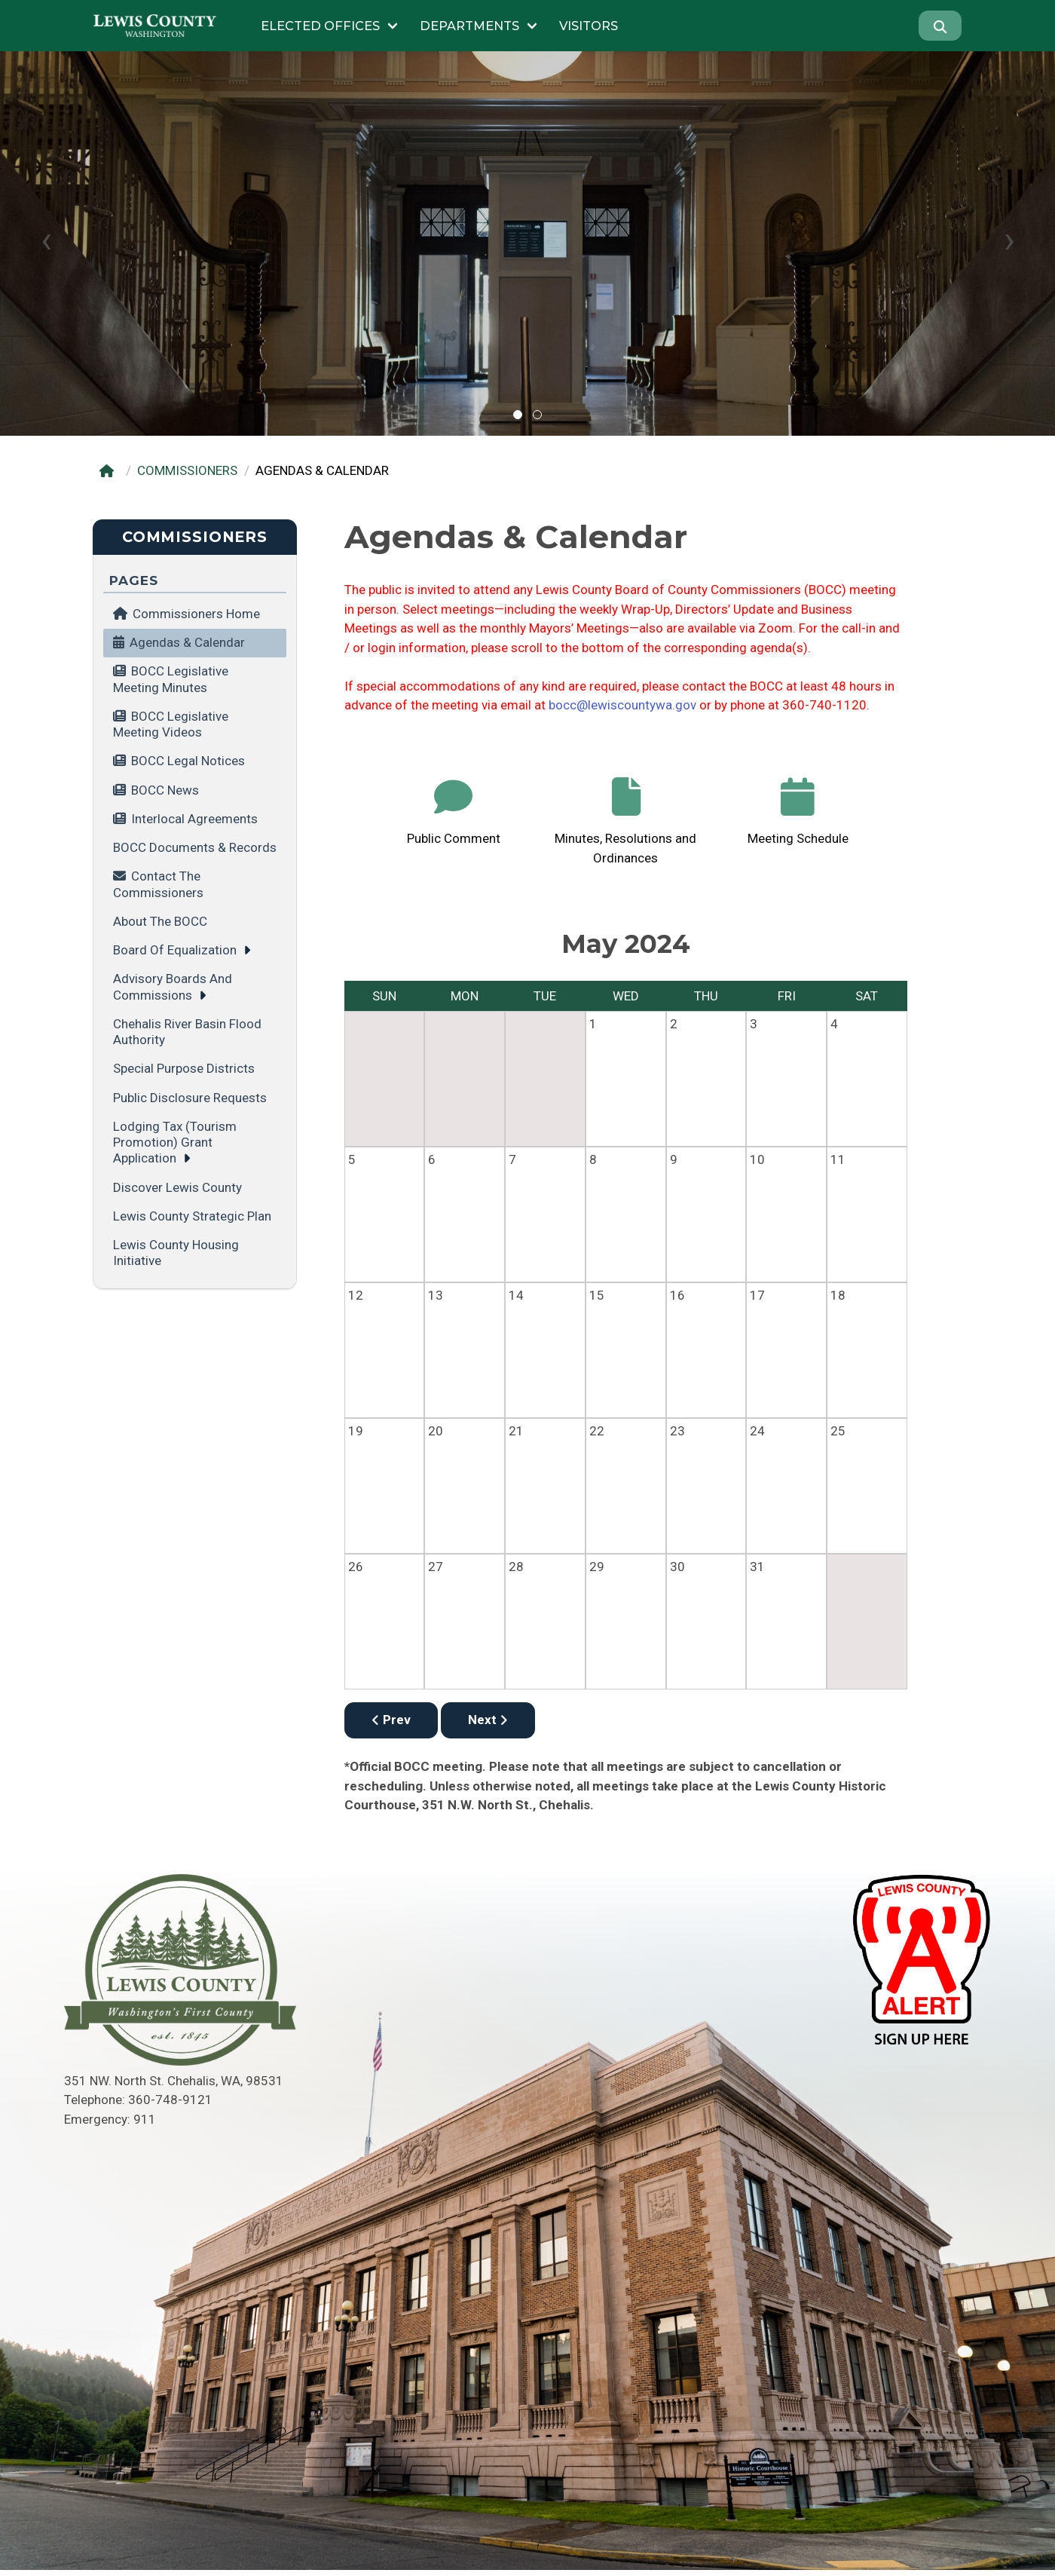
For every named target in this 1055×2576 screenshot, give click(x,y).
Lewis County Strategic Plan (192, 1216)
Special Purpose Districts (184, 1068)
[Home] (109, 470)
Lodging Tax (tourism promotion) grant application (175, 1142)
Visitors (588, 25)
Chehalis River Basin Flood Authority (187, 1031)
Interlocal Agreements (194, 818)
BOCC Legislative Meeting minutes (170, 678)
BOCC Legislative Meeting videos (170, 724)
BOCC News (165, 790)
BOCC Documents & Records (195, 847)
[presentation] (46, 239)
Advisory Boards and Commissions (172, 986)
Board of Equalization (175, 949)
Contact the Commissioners (158, 883)
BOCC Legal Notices (188, 760)
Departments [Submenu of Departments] (469, 25)
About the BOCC (160, 921)
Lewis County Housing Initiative (176, 1252)
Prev (391, 1720)
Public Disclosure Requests (190, 1097)
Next (488, 1720)
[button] (518, 414)
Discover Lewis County (177, 1187)
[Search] (940, 26)
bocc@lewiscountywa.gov (622, 704)
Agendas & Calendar (187, 642)
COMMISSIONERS (187, 470)
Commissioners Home (186, 613)
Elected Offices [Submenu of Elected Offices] (320, 25)
